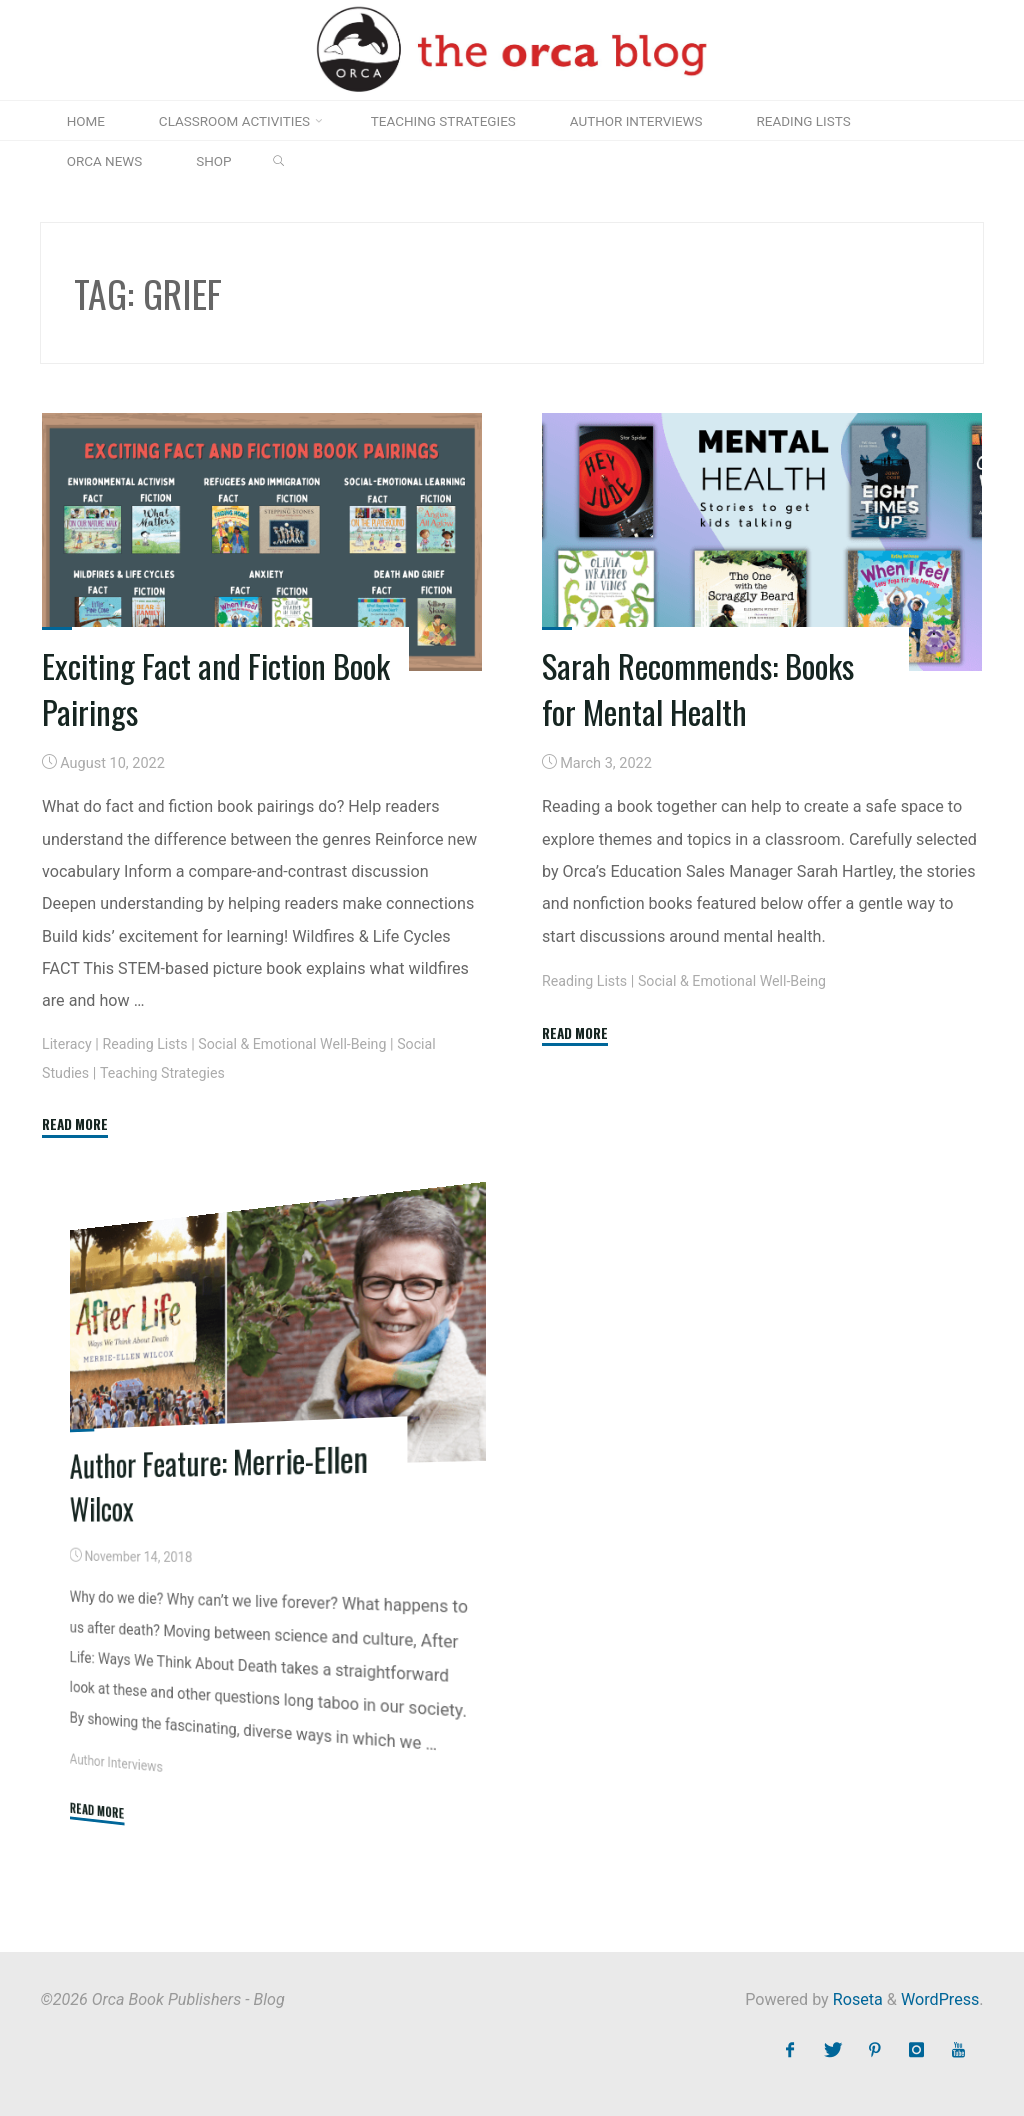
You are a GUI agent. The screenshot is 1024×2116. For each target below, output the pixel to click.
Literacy (67, 1043)
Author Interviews (117, 1763)
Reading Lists (147, 1043)
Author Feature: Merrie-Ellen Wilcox (223, 1481)
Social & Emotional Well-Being (298, 1043)
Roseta (856, 1999)
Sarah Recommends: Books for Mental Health (700, 687)
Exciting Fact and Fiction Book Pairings (189, 687)
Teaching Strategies (165, 1072)
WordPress (940, 1999)
